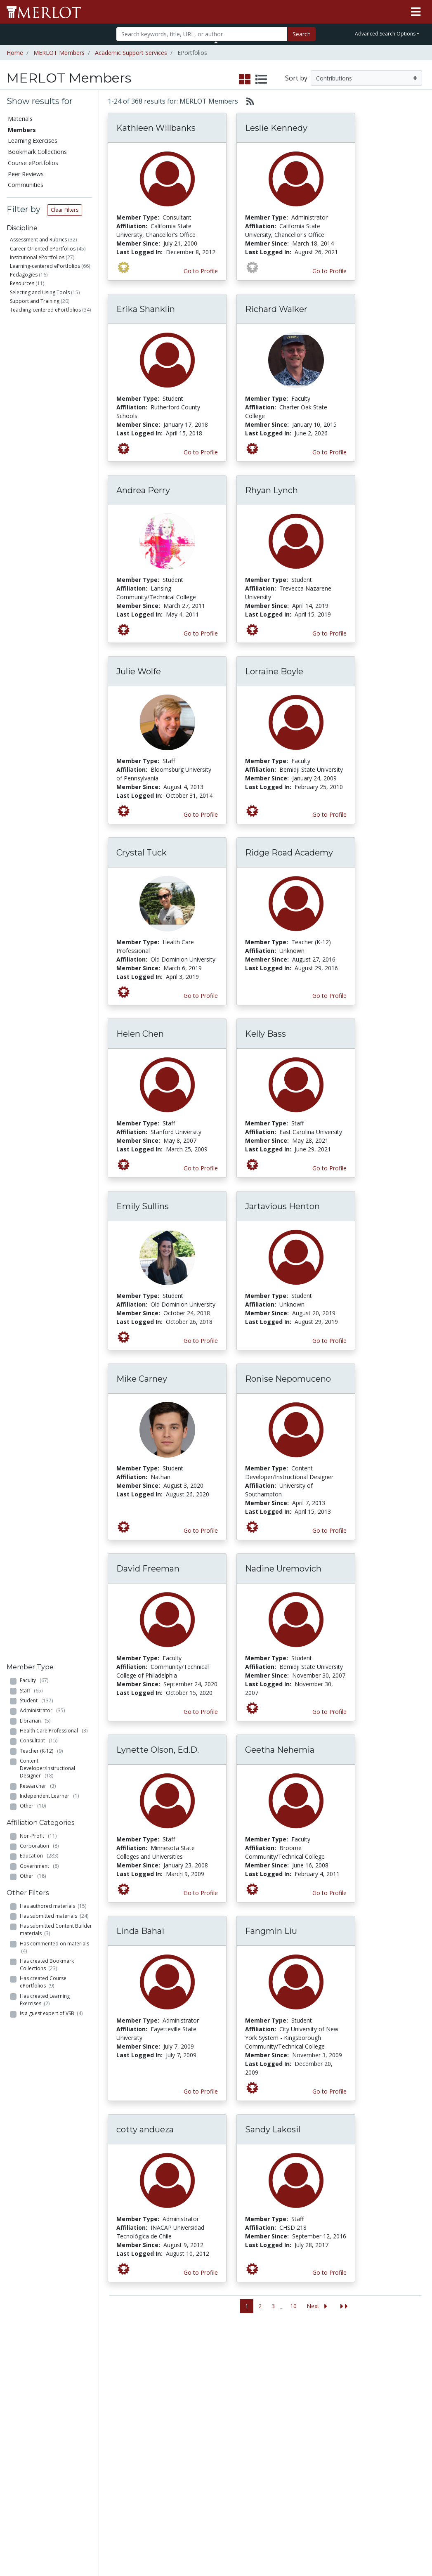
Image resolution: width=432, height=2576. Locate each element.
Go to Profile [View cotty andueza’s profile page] (201, 2272)
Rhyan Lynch (271, 490)
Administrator (42, 369)
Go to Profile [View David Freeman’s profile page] (201, 1712)
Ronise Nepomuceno (288, 1379)
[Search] (202, 34)
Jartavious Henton (282, 1206)
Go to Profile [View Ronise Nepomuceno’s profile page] (329, 1530)
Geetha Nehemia (279, 1750)
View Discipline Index (30, 2460)
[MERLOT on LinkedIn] (397, 2545)
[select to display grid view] (244, 79)
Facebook (266, 2421)
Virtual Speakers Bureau (31, 2443)
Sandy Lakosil (272, 2129)
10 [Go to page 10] (293, 2306)
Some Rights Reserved (218, 2538)
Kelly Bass (265, 1034)
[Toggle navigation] (415, 12)
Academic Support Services (131, 53)
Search (302, 34)
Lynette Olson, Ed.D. (157, 1750)
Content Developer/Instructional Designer (47, 427)
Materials (20, 119)
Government (39, 525)
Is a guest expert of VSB (51, 672)
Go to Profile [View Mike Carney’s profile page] (201, 1530)
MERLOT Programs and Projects (274, 2386)
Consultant (38, 400)
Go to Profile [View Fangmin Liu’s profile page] (329, 2091)
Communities (25, 185)
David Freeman (147, 1569)
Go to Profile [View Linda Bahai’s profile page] (201, 2091)
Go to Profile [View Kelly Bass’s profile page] (329, 1168)
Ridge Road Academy (289, 853)
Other (33, 464)
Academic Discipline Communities (151, 2369)
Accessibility (329, 2507)
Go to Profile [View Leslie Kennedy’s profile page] (329, 271)
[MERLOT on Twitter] (375, 2545)
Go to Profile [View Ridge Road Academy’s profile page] (329, 996)
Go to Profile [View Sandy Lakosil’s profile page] (329, 2272)
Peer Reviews (26, 174)
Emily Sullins (142, 1206)
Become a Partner (206, 2373)
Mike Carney (141, 1379)
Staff (31, 349)
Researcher (38, 445)
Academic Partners (145, 2417)
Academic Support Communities (151, 2395)
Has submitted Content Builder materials (56, 588)
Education (39, 515)
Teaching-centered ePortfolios (45, 309)
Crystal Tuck (141, 853)
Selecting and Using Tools (40, 292)
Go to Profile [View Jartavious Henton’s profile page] (329, 1341)
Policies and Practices (329, 2485)
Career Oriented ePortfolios (43, 248)
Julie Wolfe (138, 671)
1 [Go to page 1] (246, 2306)
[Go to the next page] (318, 2306)
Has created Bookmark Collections (47, 624)
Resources (22, 283)
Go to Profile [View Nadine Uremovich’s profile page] (329, 1712)
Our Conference (274, 2369)
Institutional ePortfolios (37, 257)
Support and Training (34, 301)
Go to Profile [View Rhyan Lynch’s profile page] (329, 633)
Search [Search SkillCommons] (382, 2361)
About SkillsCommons (396, 2391)
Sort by (296, 78)
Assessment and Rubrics (38, 239)
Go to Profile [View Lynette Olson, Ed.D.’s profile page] (201, 1893)
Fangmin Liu (271, 1931)
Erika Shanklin (145, 309)
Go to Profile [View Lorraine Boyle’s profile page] (329, 814)
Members (22, 130)
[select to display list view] (261, 79)
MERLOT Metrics (275, 2361)
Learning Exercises (32, 140)
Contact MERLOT (275, 2538)
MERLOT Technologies (333, 2399)
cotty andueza (145, 2129)
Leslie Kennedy (276, 128)
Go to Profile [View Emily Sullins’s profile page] (201, 1341)
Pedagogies (24, 274)
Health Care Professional (53, 389)
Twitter (262, 2430)
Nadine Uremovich (283, 1569)
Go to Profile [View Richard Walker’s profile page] (329, 452)
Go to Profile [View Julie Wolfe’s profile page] (201, 814)
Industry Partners (154, 2430)
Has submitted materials (54, 575)
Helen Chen (140, 1034)
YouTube (264, 2439)
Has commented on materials (54, 606)
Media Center (270, 2404)
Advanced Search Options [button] (385, 33)
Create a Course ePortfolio (92, 2408)
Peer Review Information (331, 2442)
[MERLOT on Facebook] (354, 2545)
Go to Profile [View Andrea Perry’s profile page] (201, 633)
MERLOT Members (59, 53)
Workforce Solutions (388, 2374)
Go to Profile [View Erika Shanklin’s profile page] (201, 452)
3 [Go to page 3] (273, 2306)
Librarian (35, 379)
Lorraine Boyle (274, 671)
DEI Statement (332, 2516)
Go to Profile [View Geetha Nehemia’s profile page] (329, 1893)
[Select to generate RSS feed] (247, 101)
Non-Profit (38, 495)
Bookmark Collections (37, 152)
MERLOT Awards (336, 2455)
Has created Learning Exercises (45, 659)
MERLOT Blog (271, 2413)
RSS (15, 2473)
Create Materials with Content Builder (93, 2386)
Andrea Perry (143, 490)
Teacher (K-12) (41, 410)
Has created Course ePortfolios (43, 641)
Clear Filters (64, 209)
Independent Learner (49, 454)
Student (36, 359)
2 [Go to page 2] (260, 2306)
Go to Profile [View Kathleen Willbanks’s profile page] (201, 271)
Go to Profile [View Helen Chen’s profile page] (201, 1168)
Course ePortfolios (33, 163)
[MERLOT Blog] (417, 2545)
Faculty (34, 339)
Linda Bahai (140, 1931)
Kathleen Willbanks (156, 128)
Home (15, 53)
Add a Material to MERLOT (94, 2365)
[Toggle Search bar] (216, 42)
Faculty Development (333, 2468)
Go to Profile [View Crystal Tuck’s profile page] (201, 996)
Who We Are (330, 2369)
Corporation (39, 504)
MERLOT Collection (329, 2381)
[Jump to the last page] (344, 2306)
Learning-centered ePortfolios (45, 265)
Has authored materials (53, 565)
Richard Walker (276, 309)
